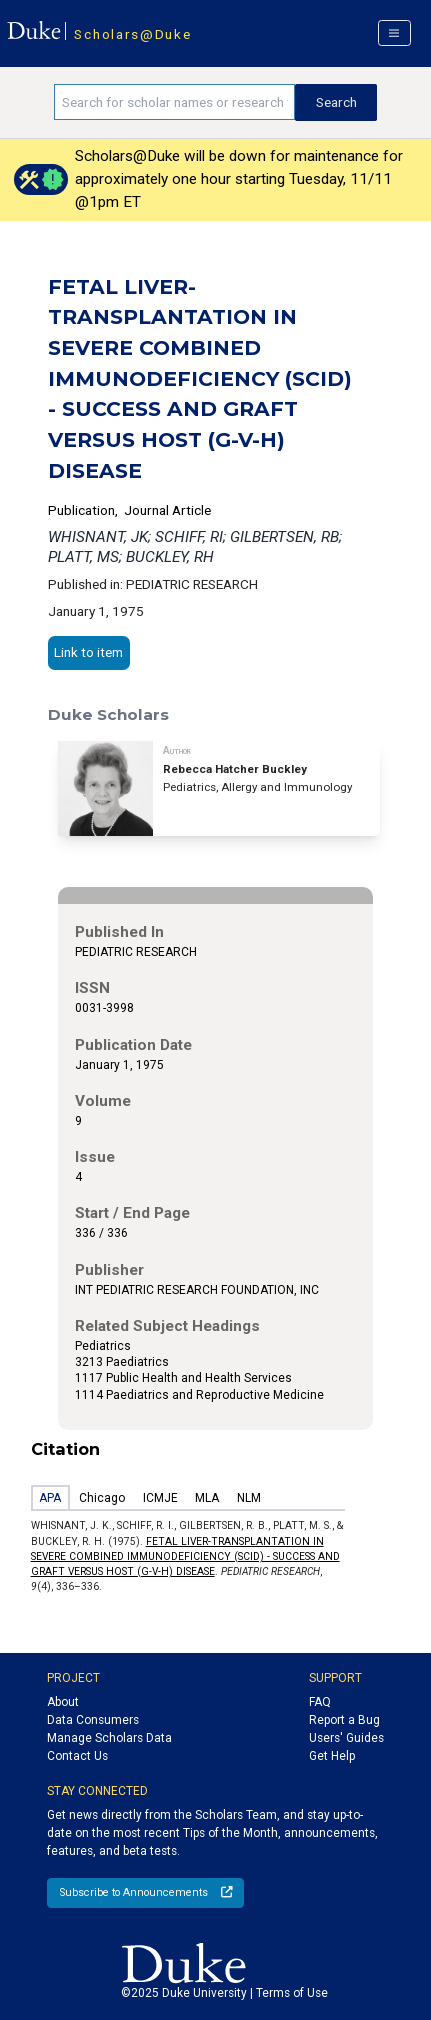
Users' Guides (346, 1738)
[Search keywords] (174, 102)
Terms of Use (292, 1993)
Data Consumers (93, 1720)
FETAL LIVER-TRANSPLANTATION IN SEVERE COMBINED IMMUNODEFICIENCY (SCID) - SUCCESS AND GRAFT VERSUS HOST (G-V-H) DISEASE (185, 1557)
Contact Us (77, 1756)
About (63, 1702)
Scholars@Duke (132, 34)
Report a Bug (344, 1720)
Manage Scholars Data (109, 1738)
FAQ (320, 1702)
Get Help (332, 1756)
